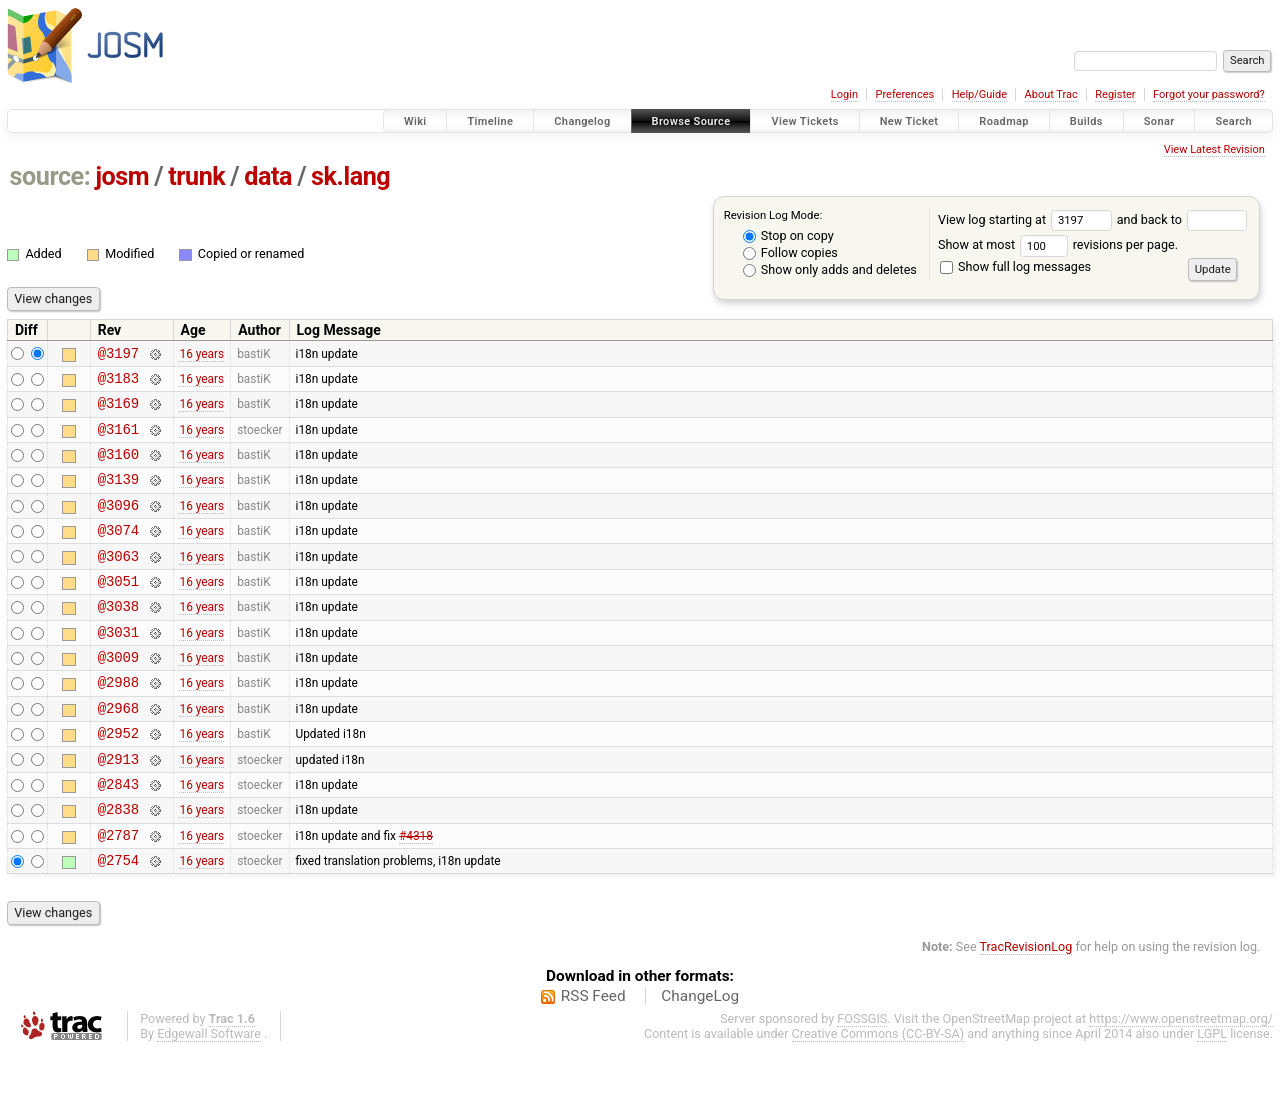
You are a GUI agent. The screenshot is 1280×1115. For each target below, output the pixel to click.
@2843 (118, 837)
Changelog (582, 121)
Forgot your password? (1209, 94)
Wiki (415, 121)
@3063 (118, 582)
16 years (201, 355)
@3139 (118, 496)
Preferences (904, 94)
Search (1233, 121)
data (268, 176)
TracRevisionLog (1026, 1009)
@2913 (118, 809)
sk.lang (350, 176)
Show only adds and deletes (830, 269)
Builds (1086, 121)
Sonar (1159, 121)
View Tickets (804, 121)
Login (844, 94)
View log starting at (1027, 219)
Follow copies (790, 252)
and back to (1182, 219)
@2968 (118, 752)
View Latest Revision (1214, 149)
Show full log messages (1015, 266)
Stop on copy (788, 235)
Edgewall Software (209, 1096)
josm (122, 176)
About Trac (1051, 94)
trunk (196, 176)
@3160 (118, 468)
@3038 (118, 638)
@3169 (118, 411)
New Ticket (909, 121)
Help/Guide (979, 94)
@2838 (118, 865)
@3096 (118, 525)
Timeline (490, 121)
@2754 (118, 922)
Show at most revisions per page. (1058, 244)
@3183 (118, 383)
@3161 (118, 440)
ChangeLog (700, 1059)
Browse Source (691, 121)
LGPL (1212, 1096)
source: (50, 176)
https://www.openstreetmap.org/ (1181, 1081)
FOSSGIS (862, 1081)
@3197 (118, 355)
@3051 (118, 610)
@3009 (118, 695)
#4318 (416, 894)
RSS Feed (593, 1059)
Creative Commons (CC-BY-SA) (878, 1096)
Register (1115, 94)
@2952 (118, 780)
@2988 (118, 723)
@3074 (118, 553)
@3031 (118, 667)
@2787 (118, 894)
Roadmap (1004, 121)
